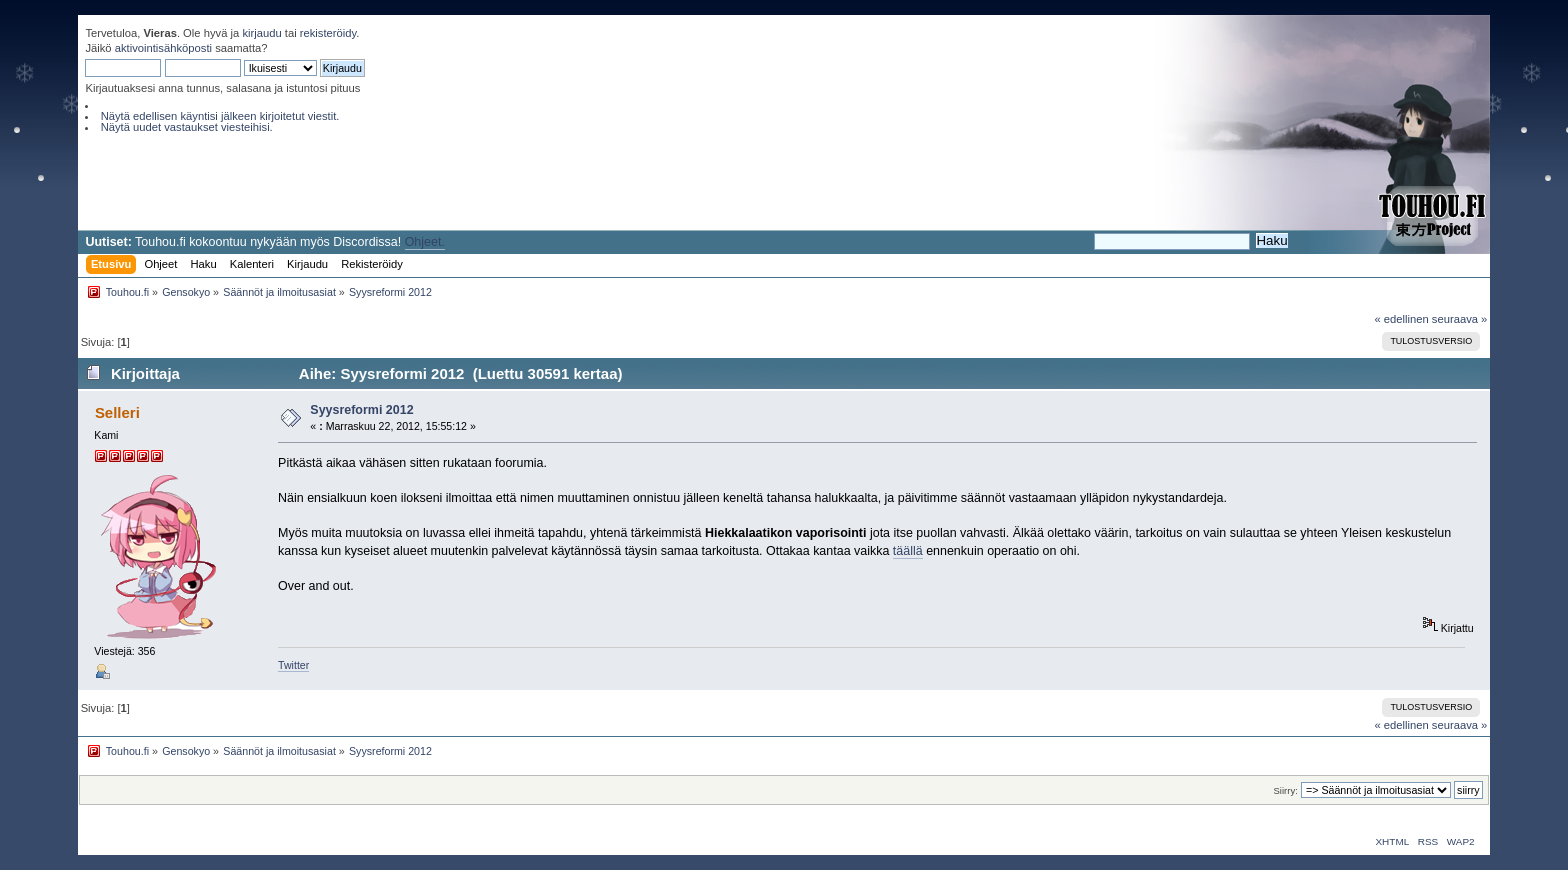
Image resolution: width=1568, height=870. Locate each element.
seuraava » (1460, 319)
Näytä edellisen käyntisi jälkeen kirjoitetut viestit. (220, 116)
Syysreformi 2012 (361, 410)
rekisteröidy (328, 33)
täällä (908, 551)
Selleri (117, 412)
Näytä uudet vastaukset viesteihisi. (187, 127)
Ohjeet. (425, 242)
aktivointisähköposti (163, 48)
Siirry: (1285, 790)
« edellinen (1401, 319)
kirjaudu (261, 33)
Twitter (293, 665)
